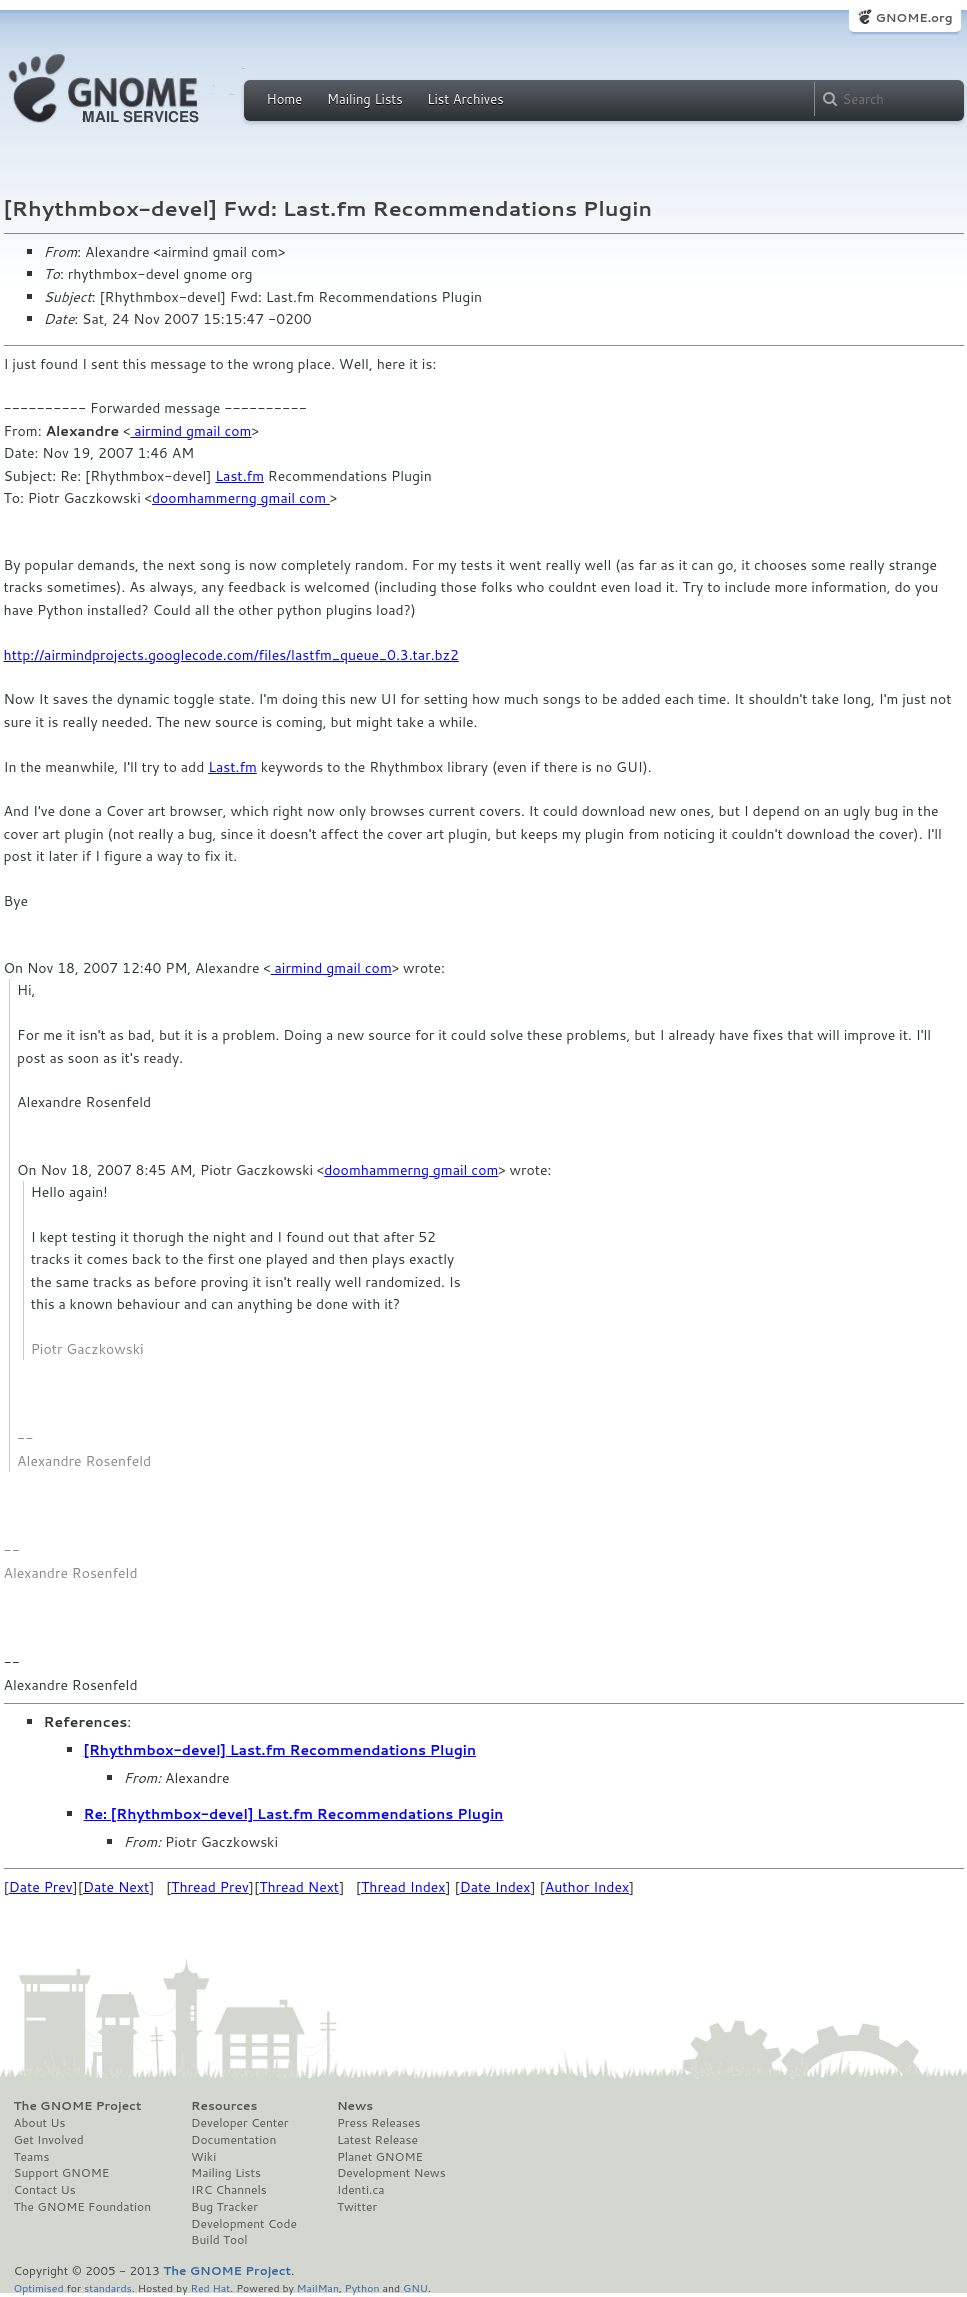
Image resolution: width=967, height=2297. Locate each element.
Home (285, 99)
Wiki (203, 2157)
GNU (415, 2287)
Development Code (244, 2224)
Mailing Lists (365, 99)
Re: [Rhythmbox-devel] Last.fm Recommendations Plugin (294, 1814)
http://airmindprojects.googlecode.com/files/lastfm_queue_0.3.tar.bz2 (231, 655)
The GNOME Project (78, 2106)
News (355, 2106)
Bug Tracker (224, 2207)
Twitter (357, 2207)
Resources (224, 2106)
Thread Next (299, 1887)
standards (108, 2287)
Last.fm (239, 476)
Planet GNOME (380, 2157)
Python (362, 2287)
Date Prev (41, 1887)
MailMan (318, 2287)
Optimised (39, 2287)
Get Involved (49, 2140)
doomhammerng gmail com (241, 498)
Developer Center (239, 2123)
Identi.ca (361, 2190)
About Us (40, 2123)
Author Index (587, 1887)
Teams (32, 2157)
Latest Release (377, 2140)
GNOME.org (913, 17)
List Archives (465, 99)
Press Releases (378, 2123)
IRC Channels (229, 2190)
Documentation (233, 2140)
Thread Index (403, 1887)
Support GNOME (62, 2173)
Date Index (495, 1887)
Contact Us (45, 2190)
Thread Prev (210, 1887)
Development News (391, 2173)
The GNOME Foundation (83, 2207)
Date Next (116, 1887)
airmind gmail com (190, 431)
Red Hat (210, 2287)
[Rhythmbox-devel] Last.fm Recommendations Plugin (280, 1750)
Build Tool (219, 2240)
